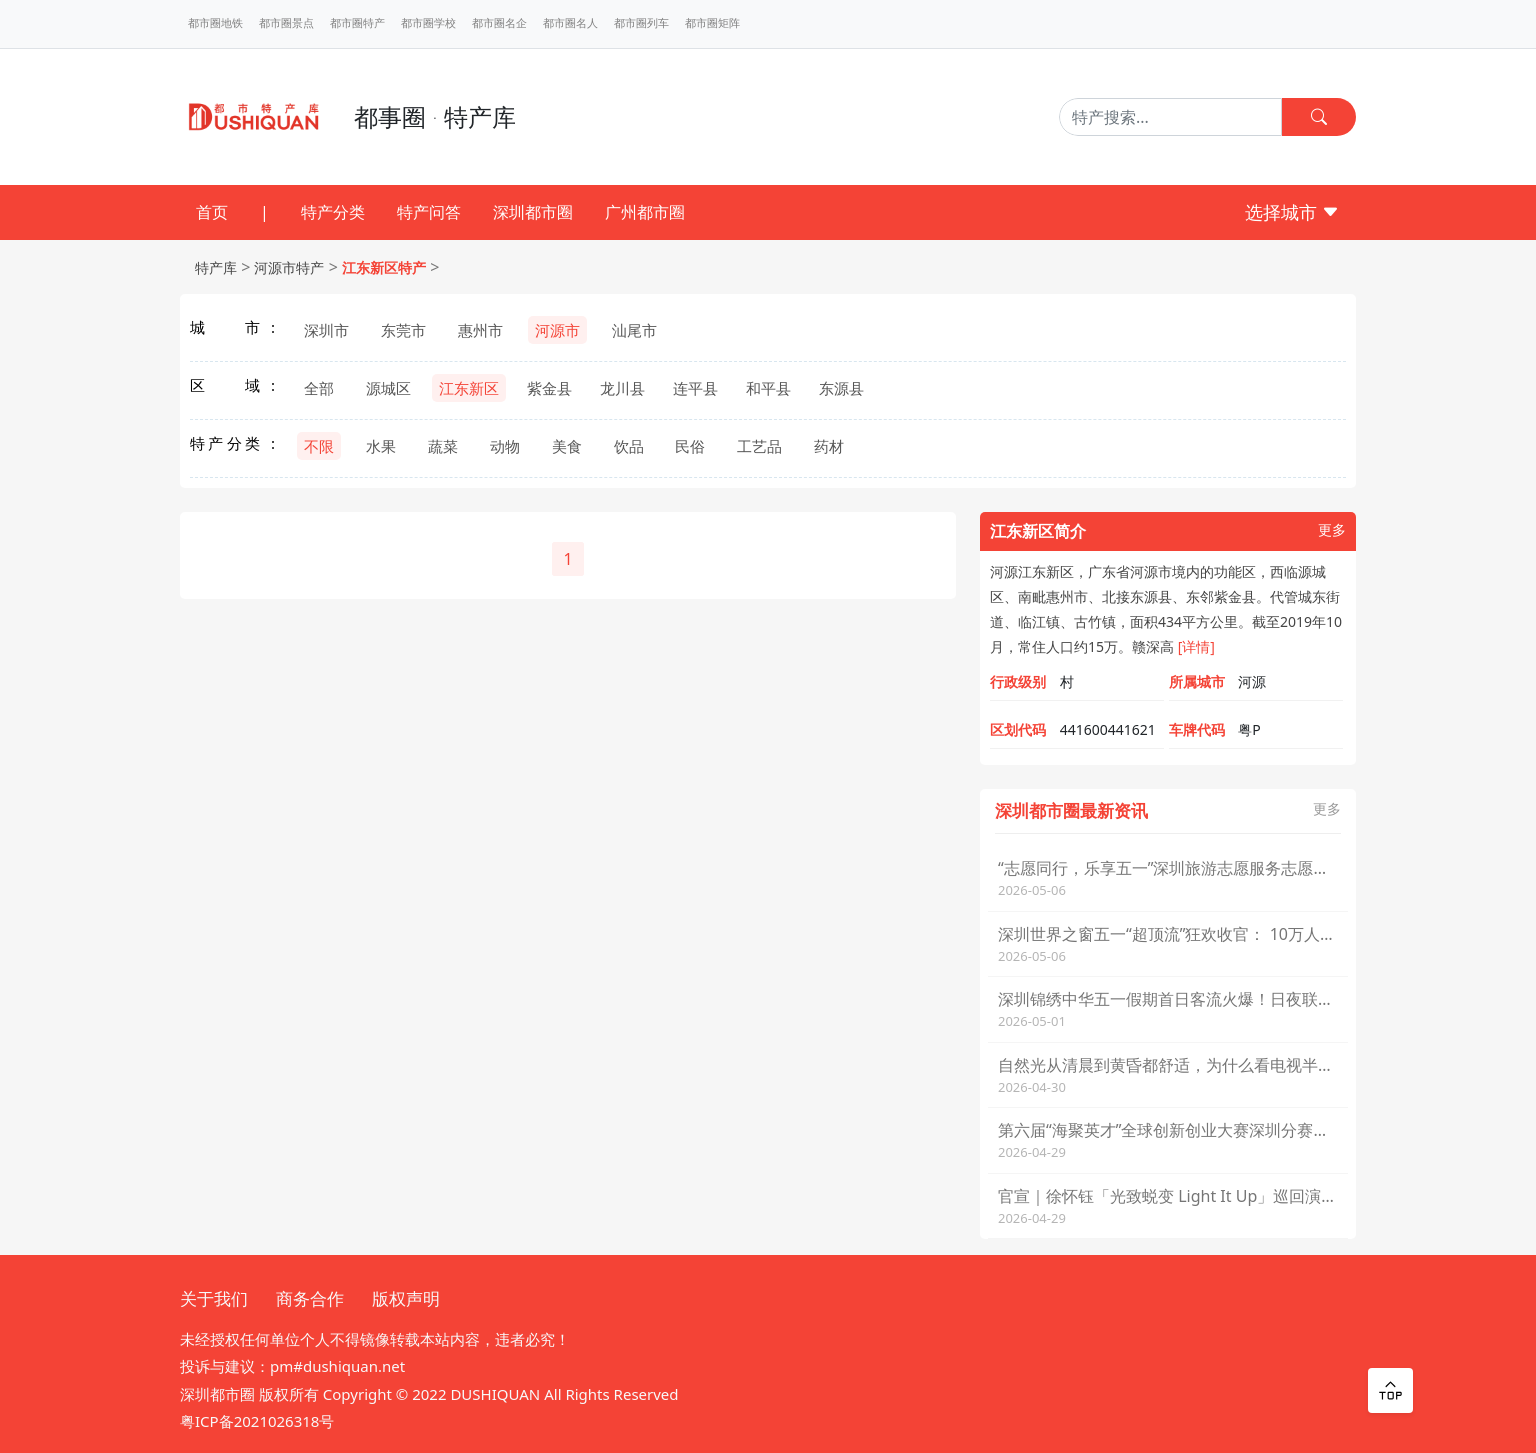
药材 (829, 446)
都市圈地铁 (215, 23)
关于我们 (214, 1298)
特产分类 (333, 212)
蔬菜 (443, 446)
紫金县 (549, 388)
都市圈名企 (499, 23)
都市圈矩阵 (712, 23)
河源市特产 (289, 267)
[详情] (1196, 646)
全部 (319, 388)
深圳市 (326, 330)
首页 (212, 212)
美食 (567, 446)
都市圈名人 (570, 23)
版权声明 (406, 1298)
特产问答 (429, 212)
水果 (381, 446)
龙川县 (622, 388)
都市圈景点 (286, 23)
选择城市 (1292, 212)
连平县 (695, 388)
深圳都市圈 (533, 212)
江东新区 (469, 388)
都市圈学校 (428, 23)
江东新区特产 (384, 267)
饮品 (629, 446)
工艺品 (759, 446)
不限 (319, 446)
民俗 (690, 446)
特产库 (216, 267)
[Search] (1170, 117)
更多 (1332, 530)
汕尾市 (634, 330)
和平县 (768, 388)
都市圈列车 (641, 23)
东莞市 (403, 330)
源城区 (388, 388)
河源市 (557, 330)
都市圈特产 (357, 23)
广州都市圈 (645, 212)
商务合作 (310, 1298)
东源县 (841, 388)
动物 (505, 446)
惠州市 (480, 330)
